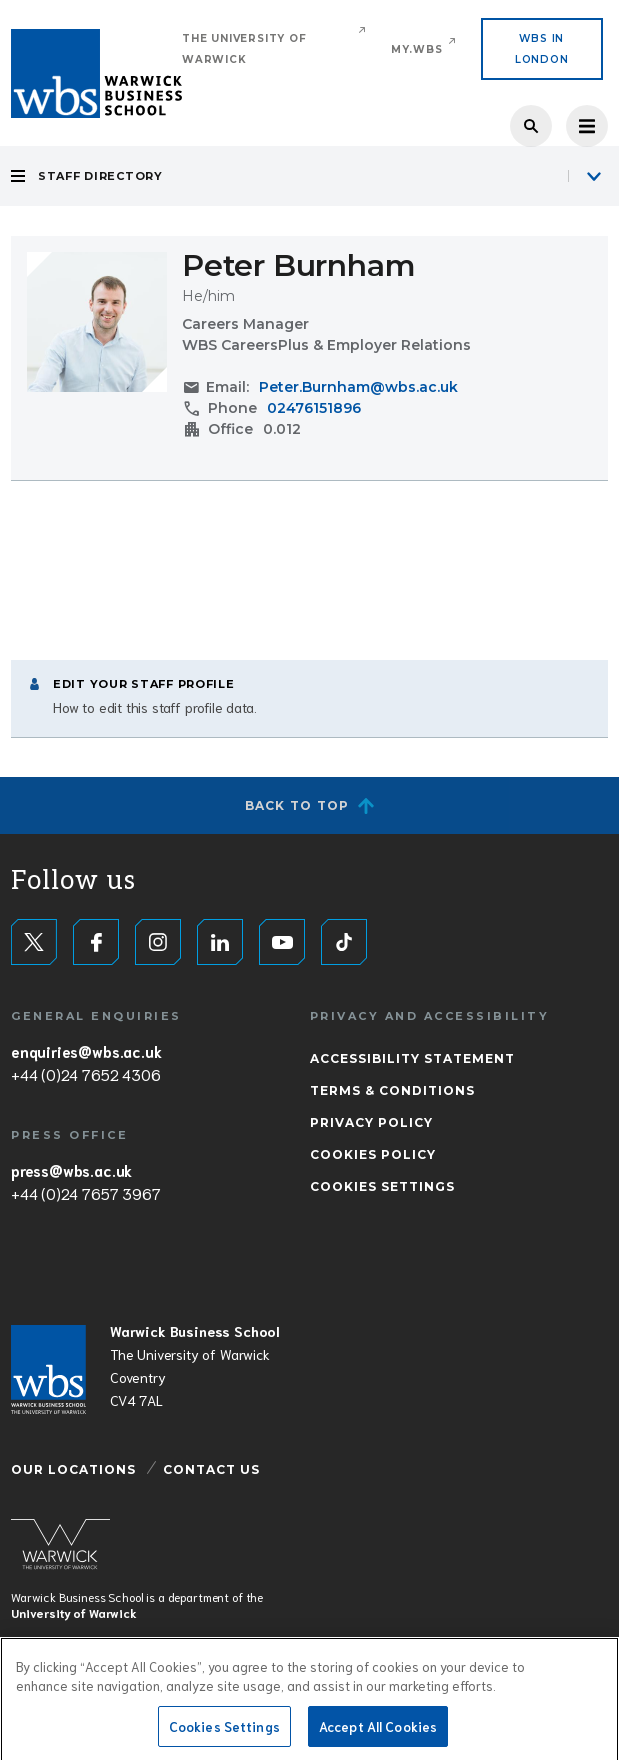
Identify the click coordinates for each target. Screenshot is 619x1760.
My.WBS (417, 49)
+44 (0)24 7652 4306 (85, 1074)
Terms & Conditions (392, 1090)
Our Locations (73, 1469)
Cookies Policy (373, 1154)
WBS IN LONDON (542, 49)
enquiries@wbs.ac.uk (86, 1051)
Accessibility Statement (412, 1058)
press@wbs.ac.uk (71, 1170)
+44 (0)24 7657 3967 (85, 1193)
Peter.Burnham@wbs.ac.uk (358, 387)
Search (531, 126)
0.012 (282, 429)
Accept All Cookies (378, 1731)
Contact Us (211, 1469)
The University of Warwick (244, 49)
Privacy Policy (371, 1122)
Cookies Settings (382, 1186)
